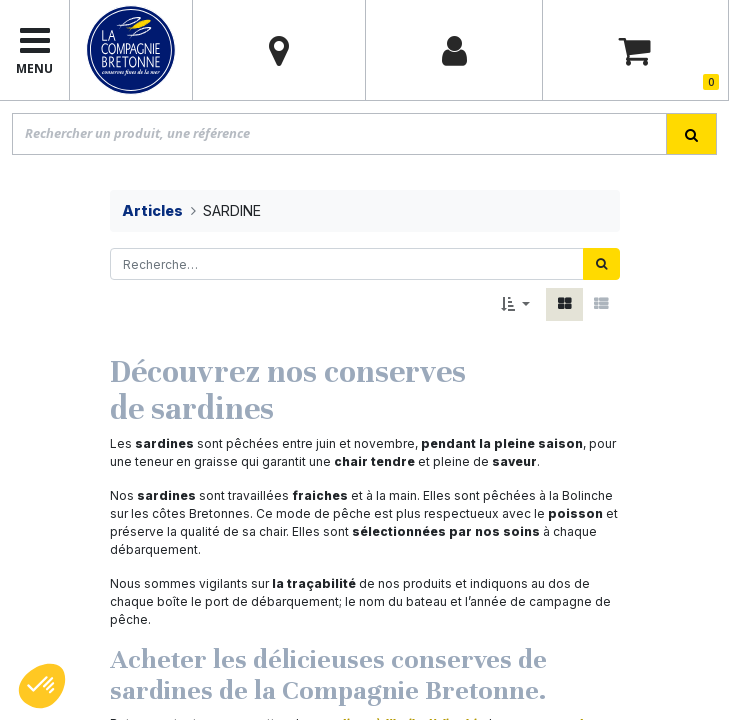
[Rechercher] (601, 264)
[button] (515, 304)
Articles (152, 210)
